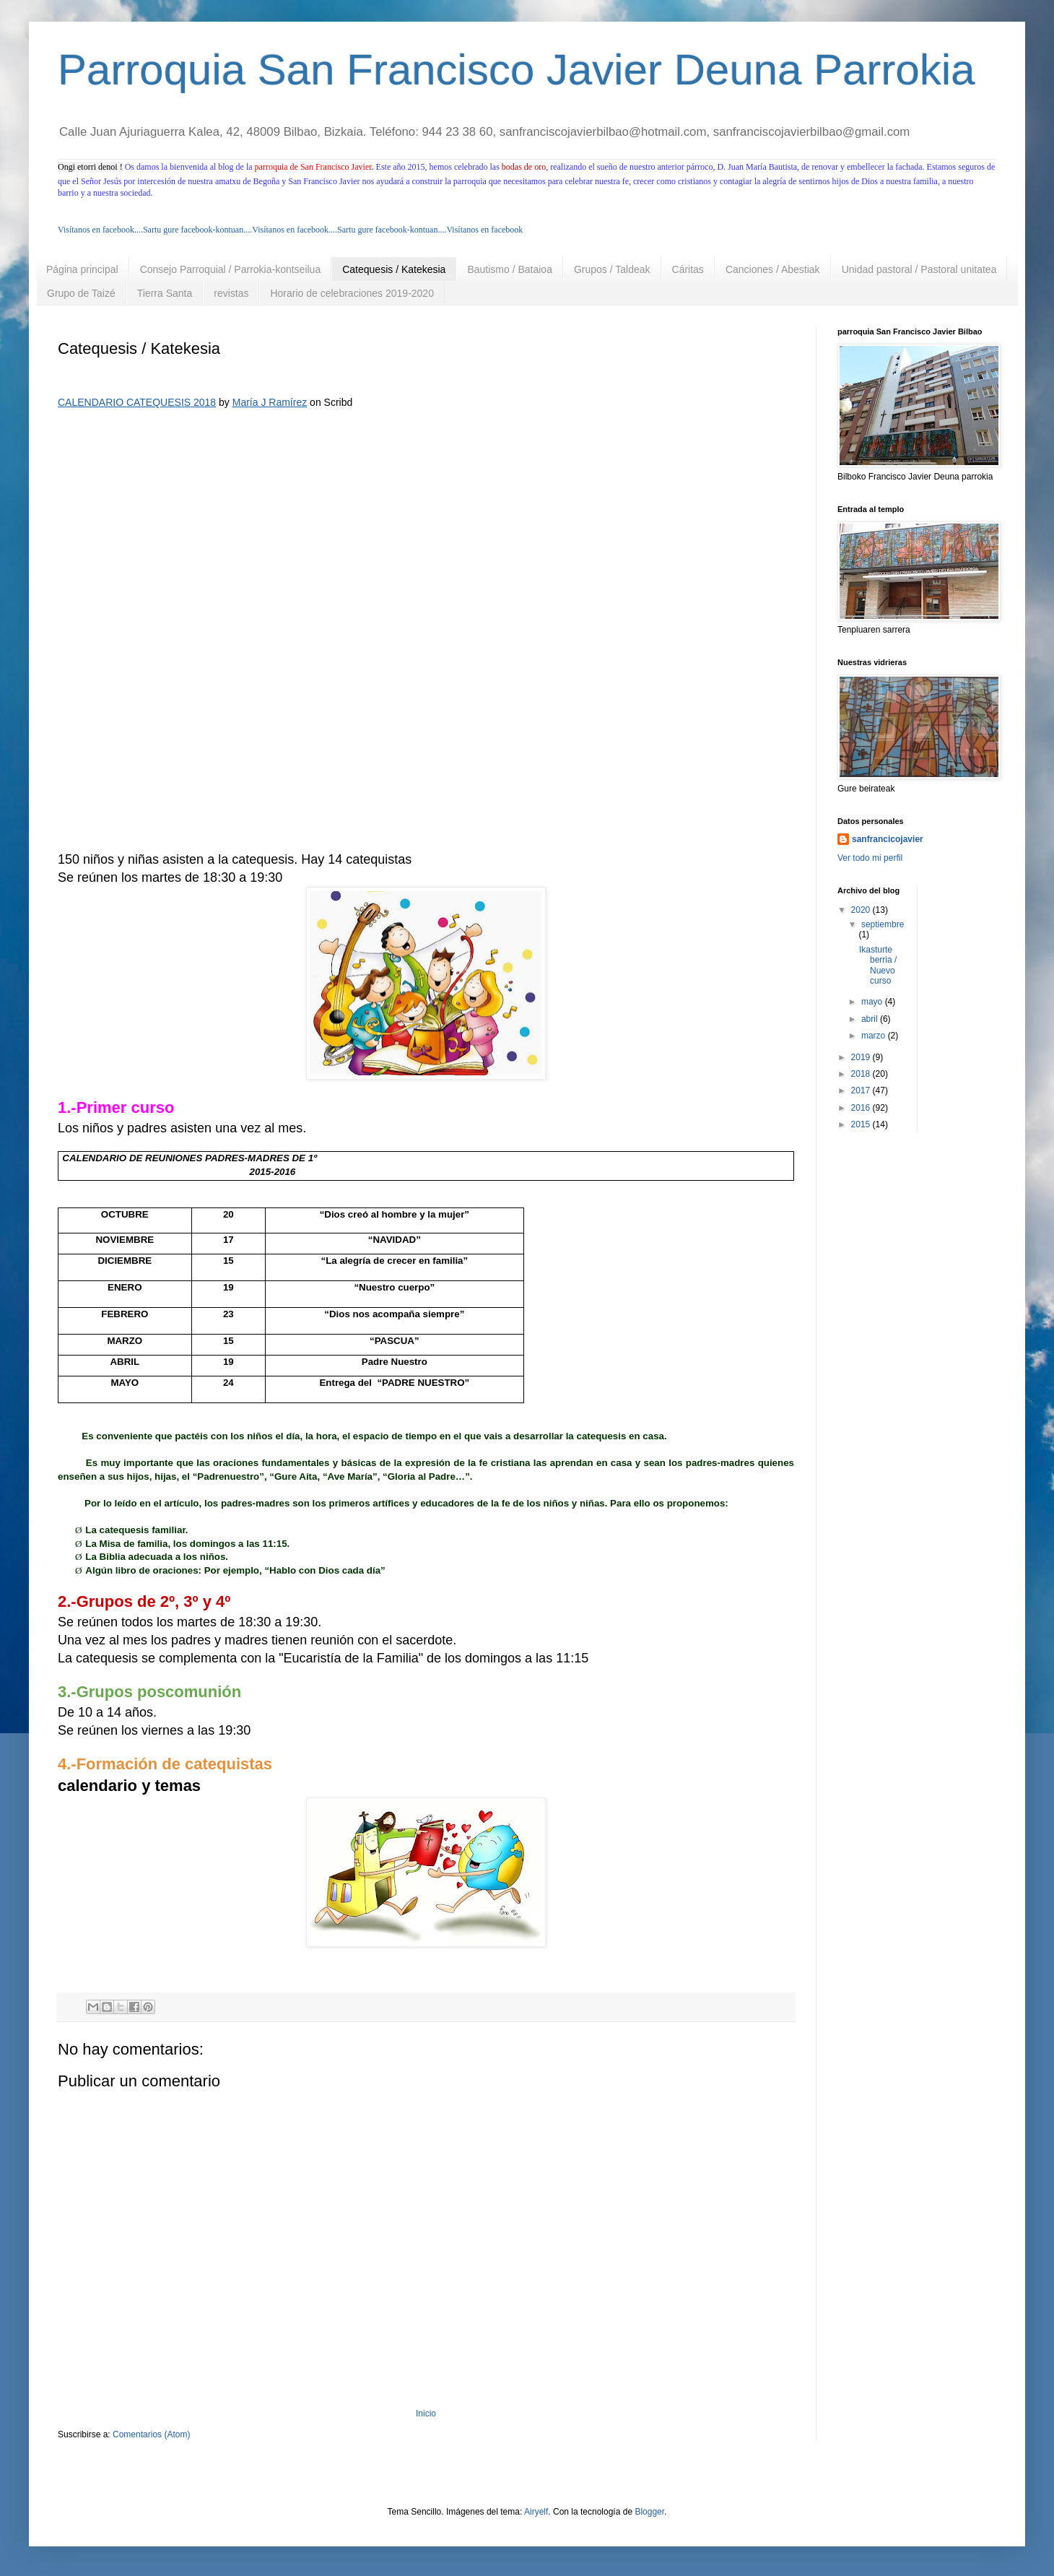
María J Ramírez (269, 402)
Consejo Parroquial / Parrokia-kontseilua (230, 269)
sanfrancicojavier (887, 839)
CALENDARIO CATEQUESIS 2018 (137, 402)
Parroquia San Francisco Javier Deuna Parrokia (516, 69)
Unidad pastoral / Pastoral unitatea (919, 269)
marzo (874, 1036)
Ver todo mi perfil (869, 858)
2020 (862, 910)
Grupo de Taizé (81, 293)
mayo (873, 1002)
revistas (231, 293)
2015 (862, 1124)
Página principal (82, 269)
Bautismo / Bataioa (509, 269)
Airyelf (536, 2512)
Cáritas (688, 269)
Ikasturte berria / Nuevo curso (878, 965)
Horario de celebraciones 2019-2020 (351, 293)
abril (870, 1019)
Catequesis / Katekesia (393, 269)
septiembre (882, 924)
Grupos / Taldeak (612, 269)
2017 (862, 1090)
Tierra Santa (165, 293)
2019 (862, 1057)
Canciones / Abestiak (773, 269)
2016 (862, 1108)
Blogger (649, 2512)
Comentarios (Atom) (151, 2434)
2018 (862, 1074)
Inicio (426, 2413)
